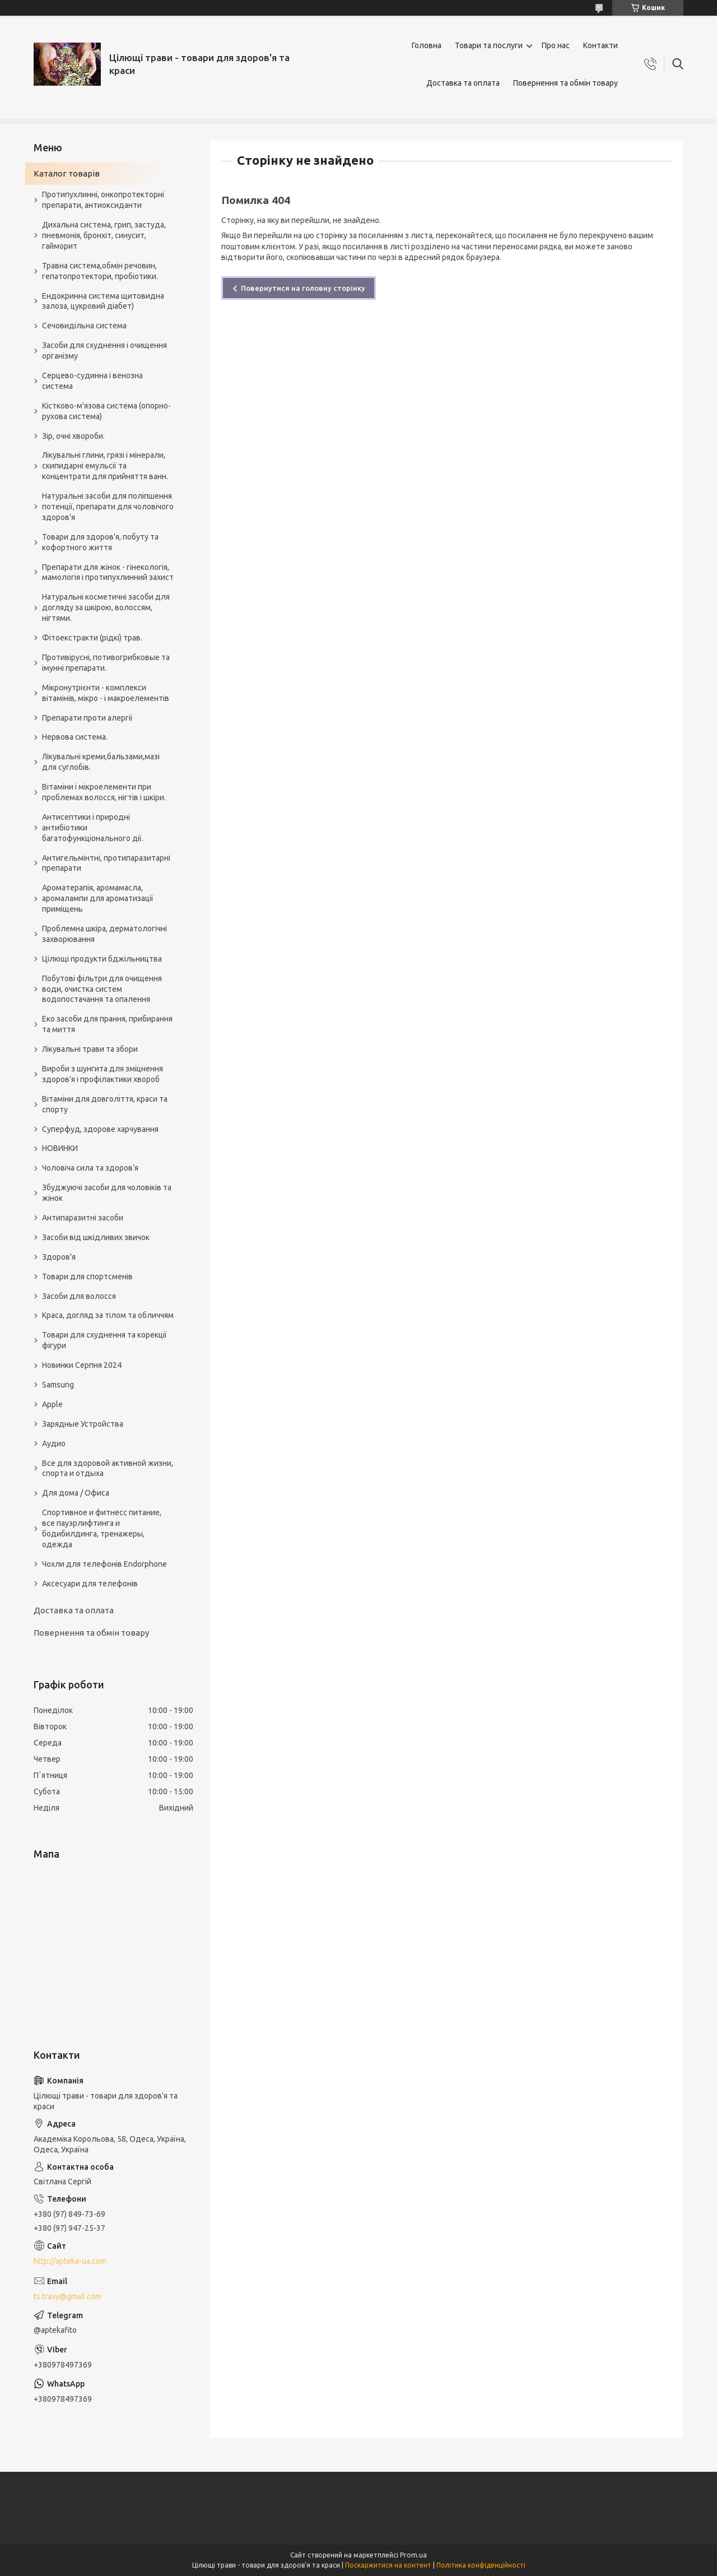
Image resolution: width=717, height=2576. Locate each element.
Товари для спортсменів (87, 1276)
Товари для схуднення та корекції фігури (104, 1340)
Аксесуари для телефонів (90, 1583)
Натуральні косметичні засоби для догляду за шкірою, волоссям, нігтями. (106, 607)
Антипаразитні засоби (82, 1217)
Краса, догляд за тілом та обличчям (108, 1315)
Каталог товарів (67, 173)
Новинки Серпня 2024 (82, 1365)
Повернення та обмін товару (565, 82)
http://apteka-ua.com (70, 2261)
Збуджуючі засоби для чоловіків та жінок (106, 1193)
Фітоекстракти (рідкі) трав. (92, 637)
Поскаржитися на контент (388, 2565)
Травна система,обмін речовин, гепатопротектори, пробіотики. (100, 271)
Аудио (54, 1443)
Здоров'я (59, 1256)
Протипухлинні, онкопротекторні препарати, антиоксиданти (103, 200)
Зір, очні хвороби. (73, 435)
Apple (52, 1404)
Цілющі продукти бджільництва (102, 958)
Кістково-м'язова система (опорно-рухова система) (106, 411)
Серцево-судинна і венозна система (92, 381)
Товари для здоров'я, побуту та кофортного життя (100, 542)
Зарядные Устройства (82, 1423)
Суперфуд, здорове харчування (100, 1129)
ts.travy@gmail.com (67, 2296)
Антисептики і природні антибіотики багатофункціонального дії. (92, 828)
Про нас (556, 45)
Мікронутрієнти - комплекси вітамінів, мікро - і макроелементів (105, 693)
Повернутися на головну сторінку (303, 288)
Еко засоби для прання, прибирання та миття (107, 1024)
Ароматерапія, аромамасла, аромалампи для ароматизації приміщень (97, 898)
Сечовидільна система (84, 325)
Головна (426, 45)
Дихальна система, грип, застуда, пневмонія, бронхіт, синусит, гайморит (104, 235)
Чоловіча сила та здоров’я (90, 1167)
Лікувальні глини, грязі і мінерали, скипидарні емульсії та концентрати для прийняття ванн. (105, 466)
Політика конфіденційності (480, 2565)
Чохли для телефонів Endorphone (104, 1563)
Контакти (600, 45)
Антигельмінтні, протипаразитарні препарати (106, 863)
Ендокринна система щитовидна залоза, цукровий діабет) (103, 301)
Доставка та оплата (463, 82)
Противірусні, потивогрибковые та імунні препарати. (106, 662)
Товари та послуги (489, 45)
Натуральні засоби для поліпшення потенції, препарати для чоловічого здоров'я (108, 506)
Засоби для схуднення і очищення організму (104, 350)
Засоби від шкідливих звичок (96, 1237)
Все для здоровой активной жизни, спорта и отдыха (107, 1468)
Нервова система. (75, 736)
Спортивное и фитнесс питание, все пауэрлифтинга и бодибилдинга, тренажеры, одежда (101, 1528)
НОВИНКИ (60, 1148)
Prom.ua (413, 2555)
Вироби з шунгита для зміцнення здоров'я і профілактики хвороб (102, 1074)
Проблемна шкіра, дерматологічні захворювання (104, 934)
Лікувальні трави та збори (90, 1049)
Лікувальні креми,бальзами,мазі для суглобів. (101, 762)
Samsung (58, 1384)
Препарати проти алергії (87, 717)
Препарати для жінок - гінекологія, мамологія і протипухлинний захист (108, 572)
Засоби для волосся (79, 1296)
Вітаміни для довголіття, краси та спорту (104, 1104)
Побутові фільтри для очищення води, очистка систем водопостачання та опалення (102, 989)
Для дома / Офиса (75, 1492)
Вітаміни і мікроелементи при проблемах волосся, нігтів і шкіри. (104, 792)
